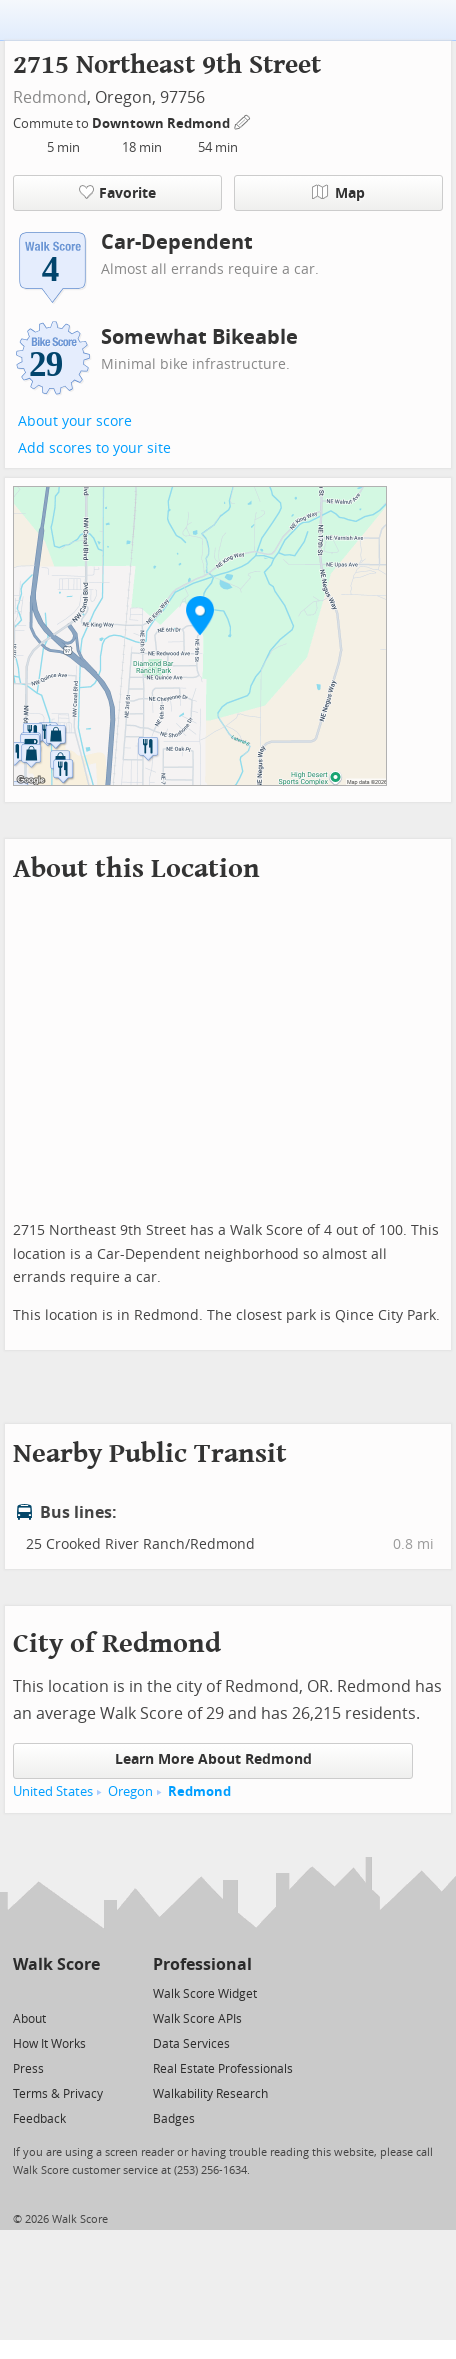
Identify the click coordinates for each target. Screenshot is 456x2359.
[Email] (86, 1992)
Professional (202, 1964)
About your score (75, 421)
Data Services (191, 2044)
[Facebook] (55, 1992)
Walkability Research (210, 2094)
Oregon (130, 1791)
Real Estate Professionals (223, 2069)
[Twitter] (24, 1992)
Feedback (39, 2119)
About (29, 2019)
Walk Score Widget (205, 1994)
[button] (200, 615)
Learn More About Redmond (213, 1759)
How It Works (49, 2044)
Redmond (50, 97)
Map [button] (338, 193)
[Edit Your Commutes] (243, 120)
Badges (174, 2119)
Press (28, 2069)
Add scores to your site (94, 448)
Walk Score (56, 1964)
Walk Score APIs (197, 2019)
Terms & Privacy (58, 2094)
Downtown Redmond (162, 123)
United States (53, 1791)
